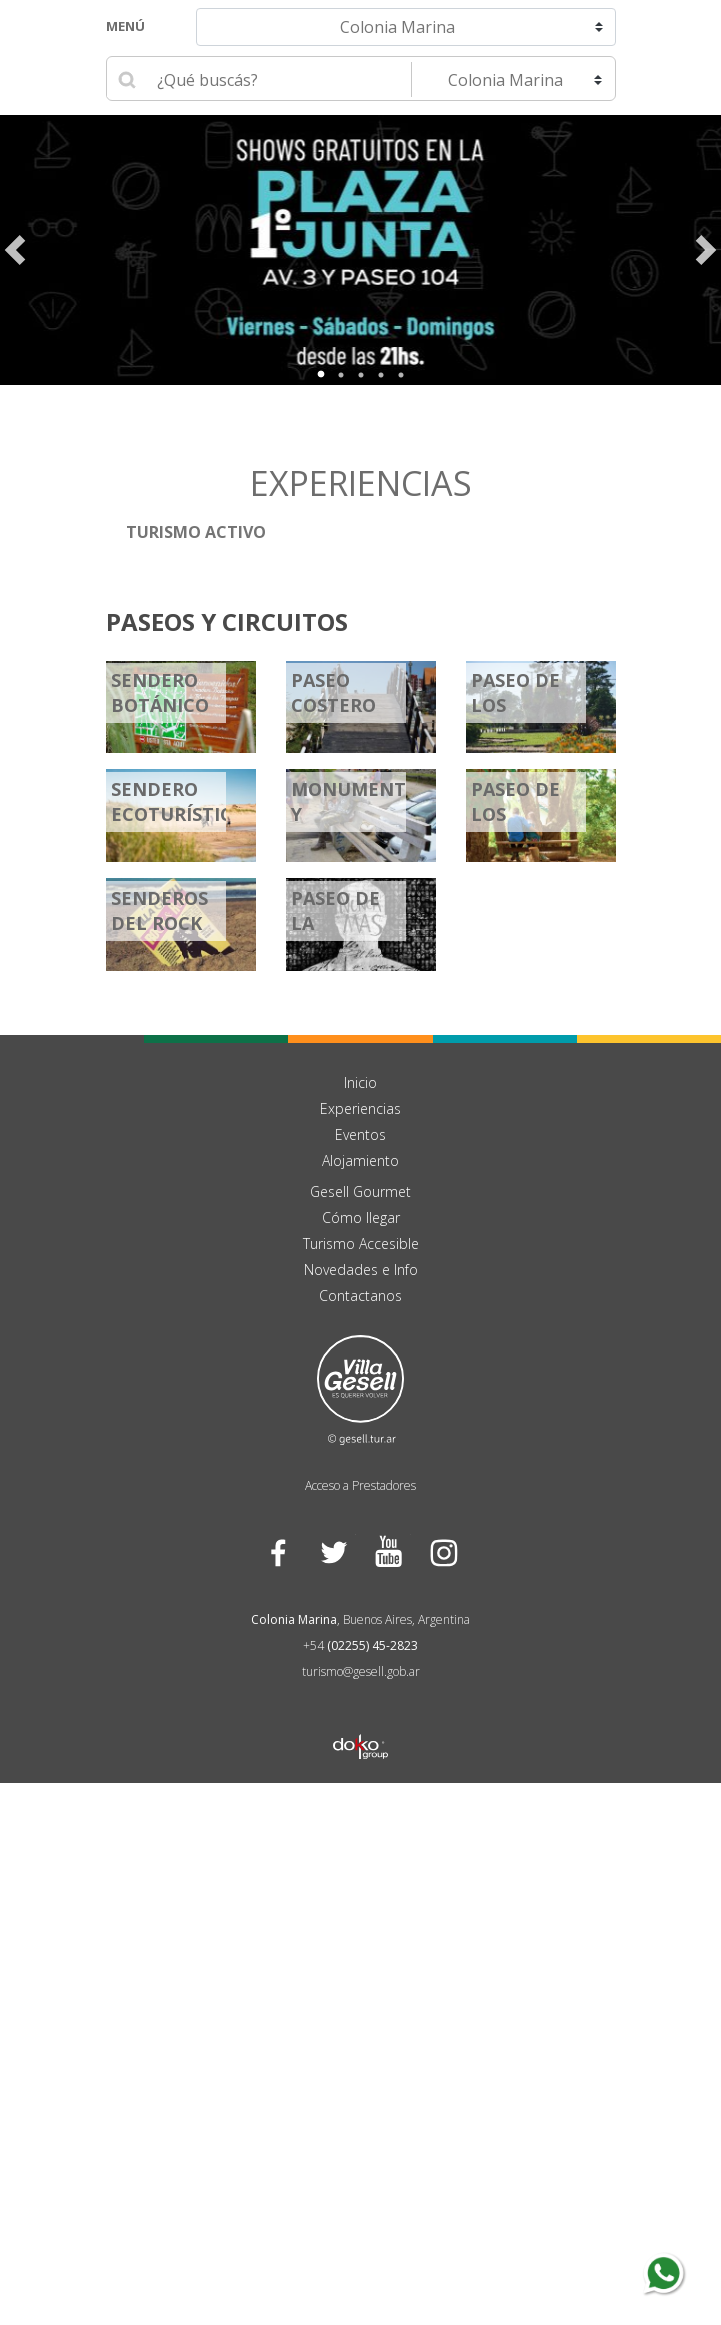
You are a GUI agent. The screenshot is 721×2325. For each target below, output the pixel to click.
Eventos (360, 1135)
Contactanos (360, 1296)
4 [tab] (381, 375)
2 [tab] (341, 375)
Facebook (278, 1552)
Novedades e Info (361, 1270)
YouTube (388, 1552)
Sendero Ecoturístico (178, 802)
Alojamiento (360, 1161)
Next (706, 250)
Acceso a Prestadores (360, 1486)
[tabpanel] (360, 250)
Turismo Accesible (361, 1244)
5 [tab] (401, 375)
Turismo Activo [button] (196, 532)
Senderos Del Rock (159, 911)
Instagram (443, 1552)
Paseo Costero (333, 693)
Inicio (360, 1083)
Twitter (333, 1552)
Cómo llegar (361, 1218)
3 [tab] (361, 375)
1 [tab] (321, 375)
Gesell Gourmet (360, 1192)
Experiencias (360, 1109)
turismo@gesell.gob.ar (361, 1672)
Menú (125, 26)
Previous (15, 250)
